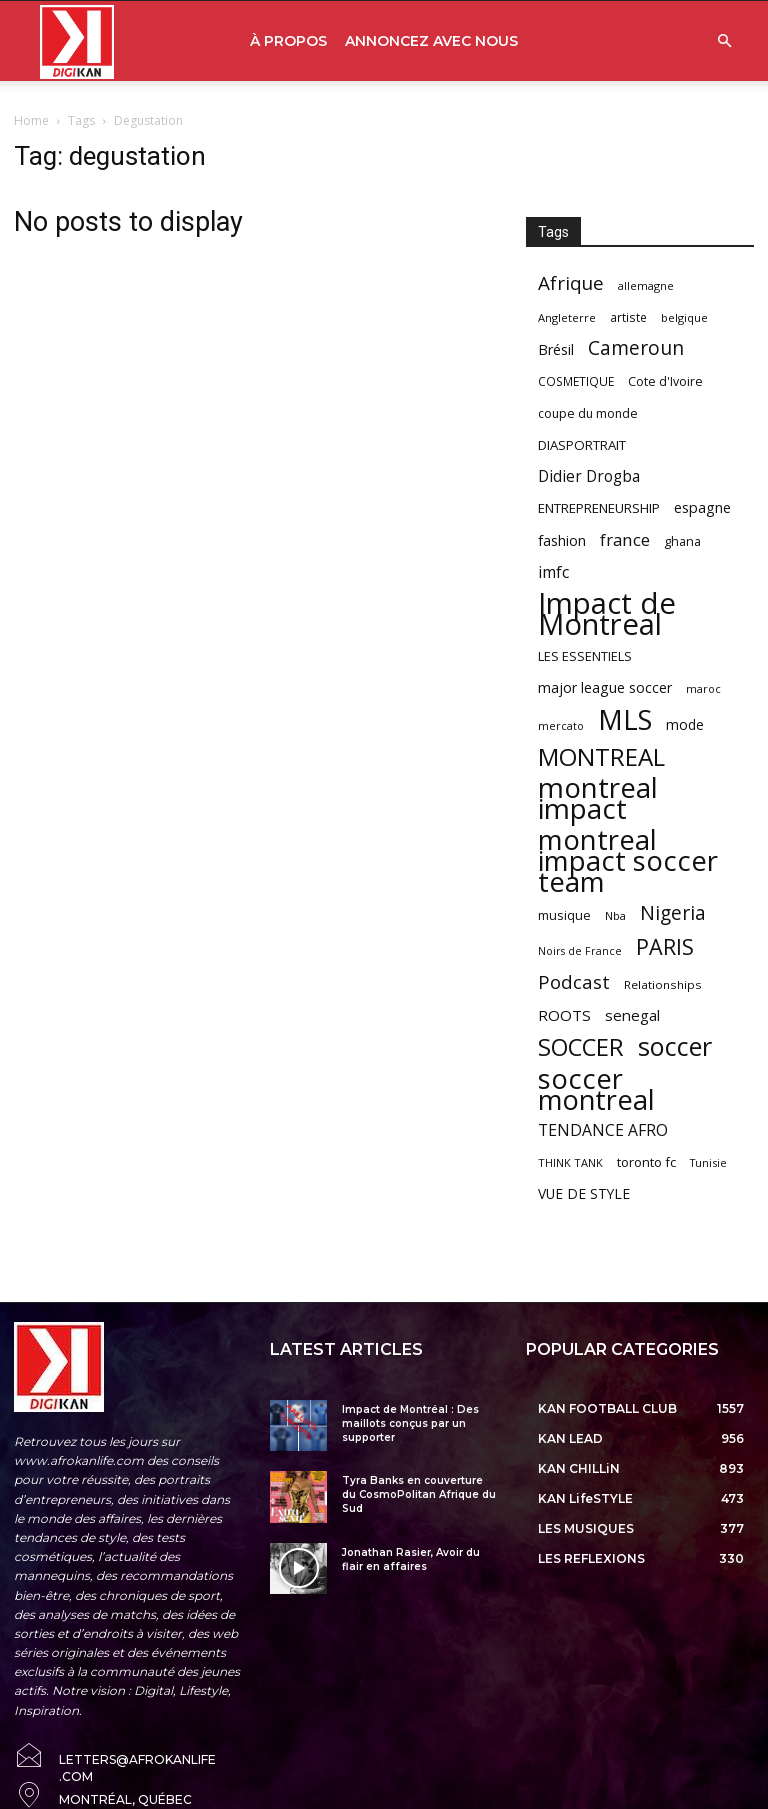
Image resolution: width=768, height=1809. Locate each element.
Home (31, 120)
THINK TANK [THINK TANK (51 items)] (570, 1162)
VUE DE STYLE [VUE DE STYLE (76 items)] (584, 1193)
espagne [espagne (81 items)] (702, 507)
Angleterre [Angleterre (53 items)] (567, 317)
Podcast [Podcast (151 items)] (574, 982)
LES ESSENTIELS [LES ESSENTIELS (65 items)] (585, 656)
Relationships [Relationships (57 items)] (663, 984)
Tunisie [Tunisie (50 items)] (708, 1162)
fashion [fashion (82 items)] (562, 540)
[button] (724, 41)
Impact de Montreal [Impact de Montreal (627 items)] (607, 614)
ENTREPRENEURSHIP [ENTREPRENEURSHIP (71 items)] (599, 508)
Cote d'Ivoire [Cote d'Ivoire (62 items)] (665, 381)
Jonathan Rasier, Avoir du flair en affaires (411, 1559)
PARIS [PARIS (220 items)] (665, 946)
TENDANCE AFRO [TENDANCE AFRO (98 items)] (603, 1130)
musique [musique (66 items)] (564, 915)
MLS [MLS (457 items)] (625, 719)
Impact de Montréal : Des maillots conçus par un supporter (410, 1423)
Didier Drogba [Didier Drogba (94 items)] (589, 476)
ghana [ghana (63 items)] (682, 541)
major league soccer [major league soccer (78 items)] (605, 687)
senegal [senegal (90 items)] (632, 1015)
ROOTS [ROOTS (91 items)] (564, 1015)
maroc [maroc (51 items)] (703, 688)
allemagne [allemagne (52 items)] (646, 285)
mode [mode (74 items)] (685, 724)
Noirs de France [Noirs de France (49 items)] (580, 951)
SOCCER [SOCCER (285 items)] (581, 1047)
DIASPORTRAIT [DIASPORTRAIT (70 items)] (582, 445)
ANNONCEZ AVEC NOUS (431, 41)
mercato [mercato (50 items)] (561, 725)
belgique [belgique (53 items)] (684, 317)
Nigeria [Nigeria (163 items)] (673, 912)
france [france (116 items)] (625, 539)
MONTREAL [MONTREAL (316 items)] (601, 756)
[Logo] (77, 41)
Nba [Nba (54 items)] (615, 915)
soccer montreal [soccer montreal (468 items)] (596, 1089)
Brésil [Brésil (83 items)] (556, 349)
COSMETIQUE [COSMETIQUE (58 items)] (576, 381)
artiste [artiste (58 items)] (628, 317)
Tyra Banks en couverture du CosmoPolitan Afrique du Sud (419, 1494)
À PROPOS (288, 41)
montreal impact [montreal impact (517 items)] (598, 798)
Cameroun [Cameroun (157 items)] (636, 348)
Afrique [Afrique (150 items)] (571, 283)
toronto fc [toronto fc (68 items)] (646, 1162)
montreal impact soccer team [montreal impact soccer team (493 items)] (628, 860)
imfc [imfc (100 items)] (553, 572)
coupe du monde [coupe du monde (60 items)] (588, 413)
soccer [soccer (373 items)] (675, 1046)
